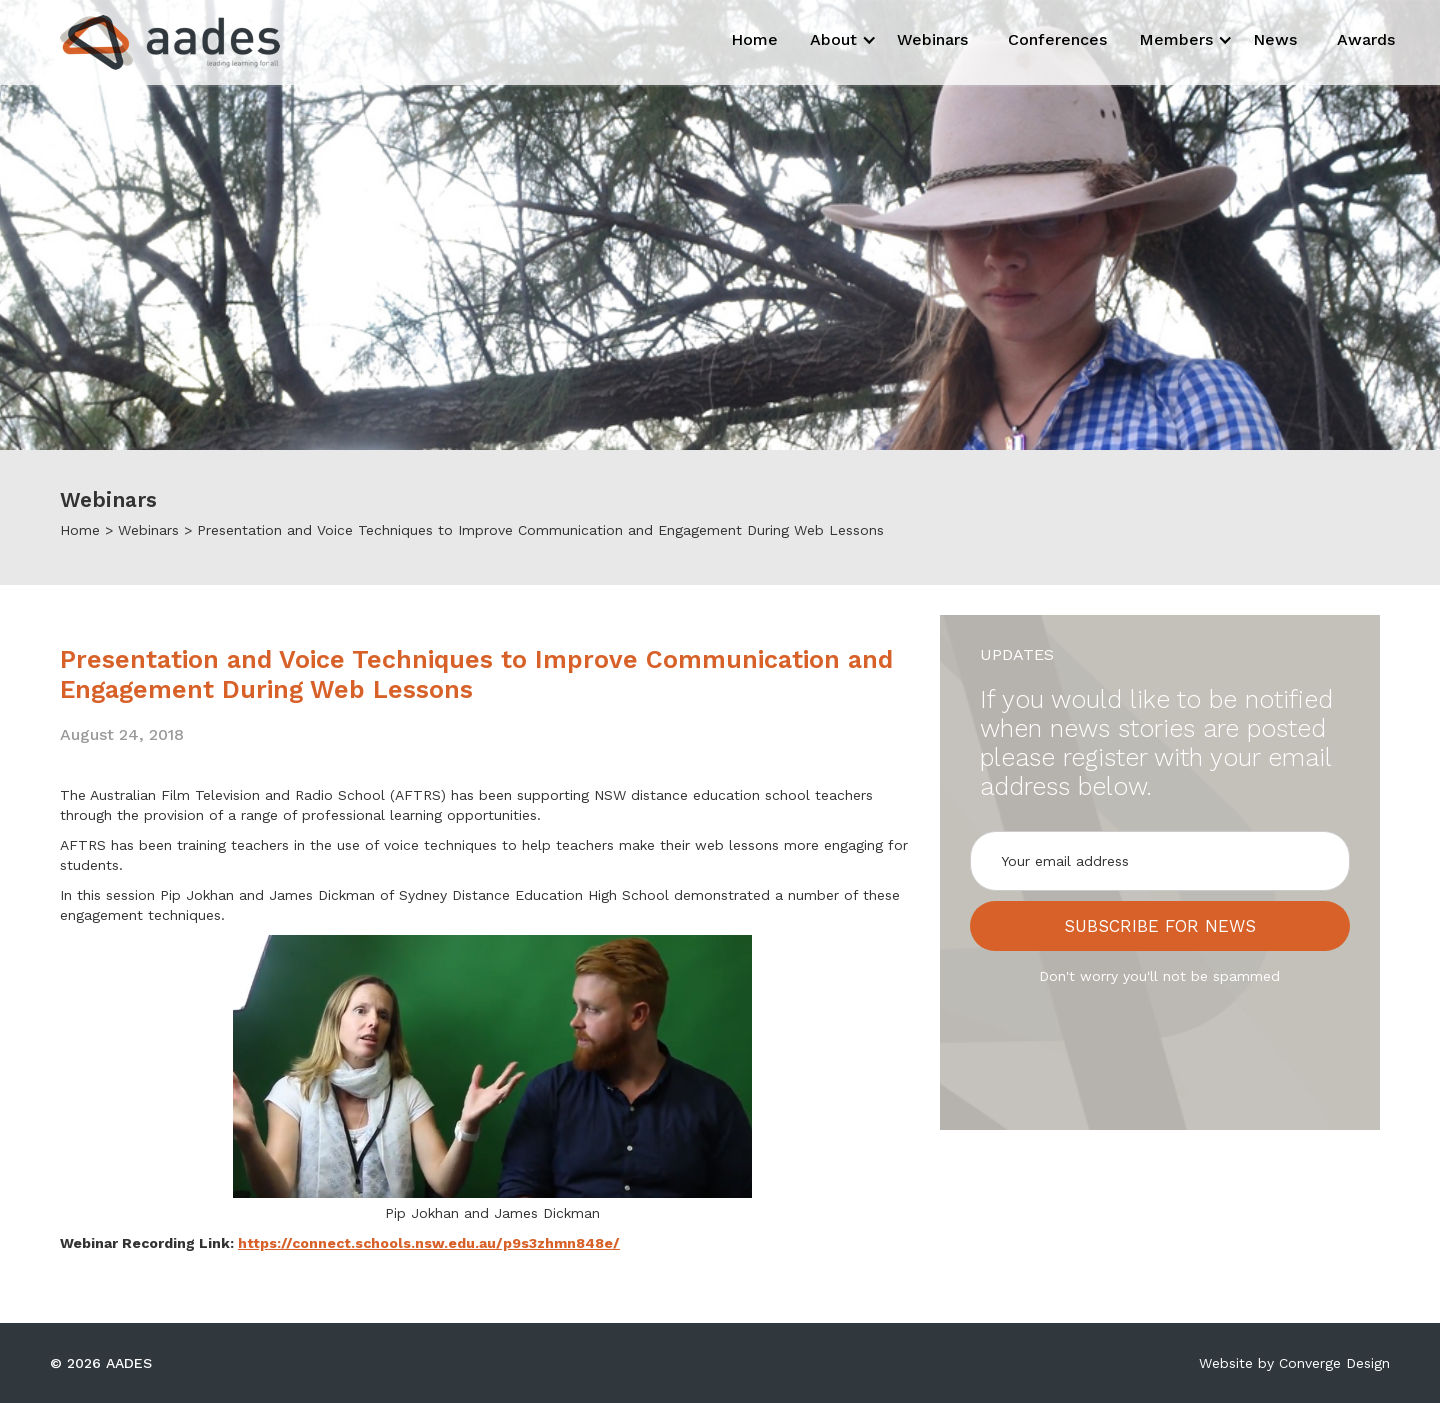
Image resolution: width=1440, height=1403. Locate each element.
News (1275, 39)
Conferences (1057, 39)
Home (754, 39)
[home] (152, 42)
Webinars (932, 39)
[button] (837, 40)
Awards (1366, 39)
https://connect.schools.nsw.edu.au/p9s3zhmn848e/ (429, 1243)
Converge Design (1334, 1363)
